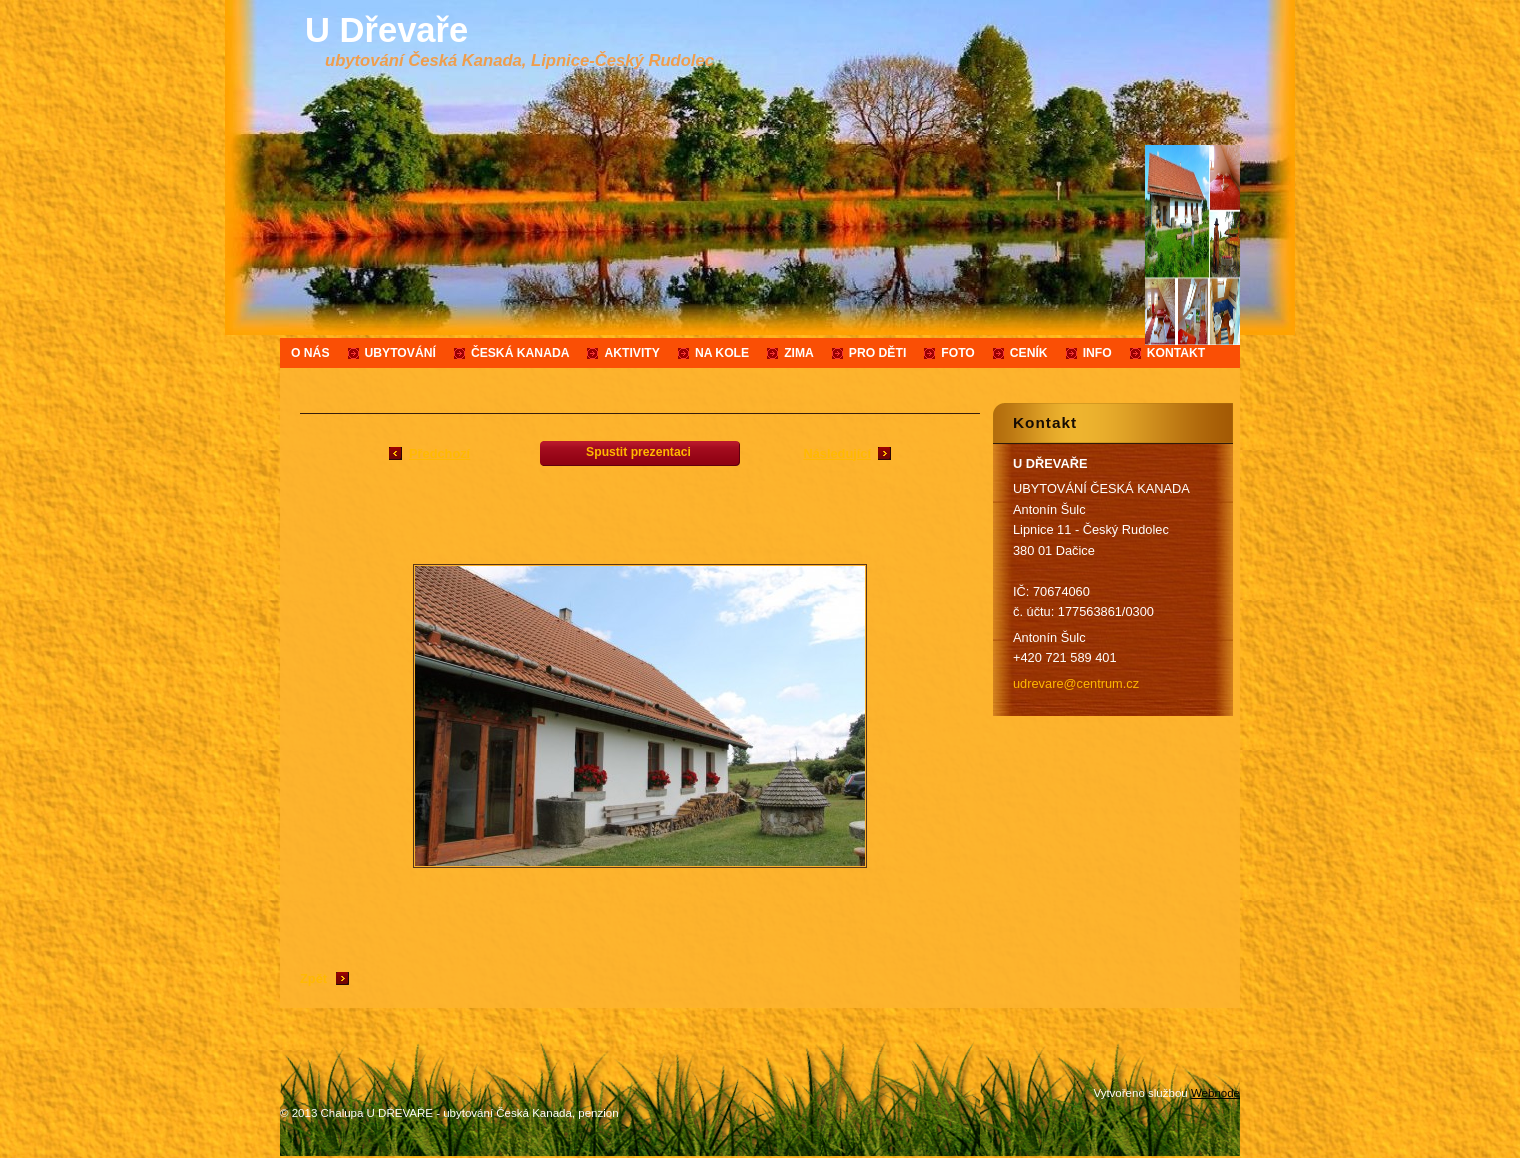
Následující (837, 453)
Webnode (1215, 1093)
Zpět (313, 978)
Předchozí (439, 453)
